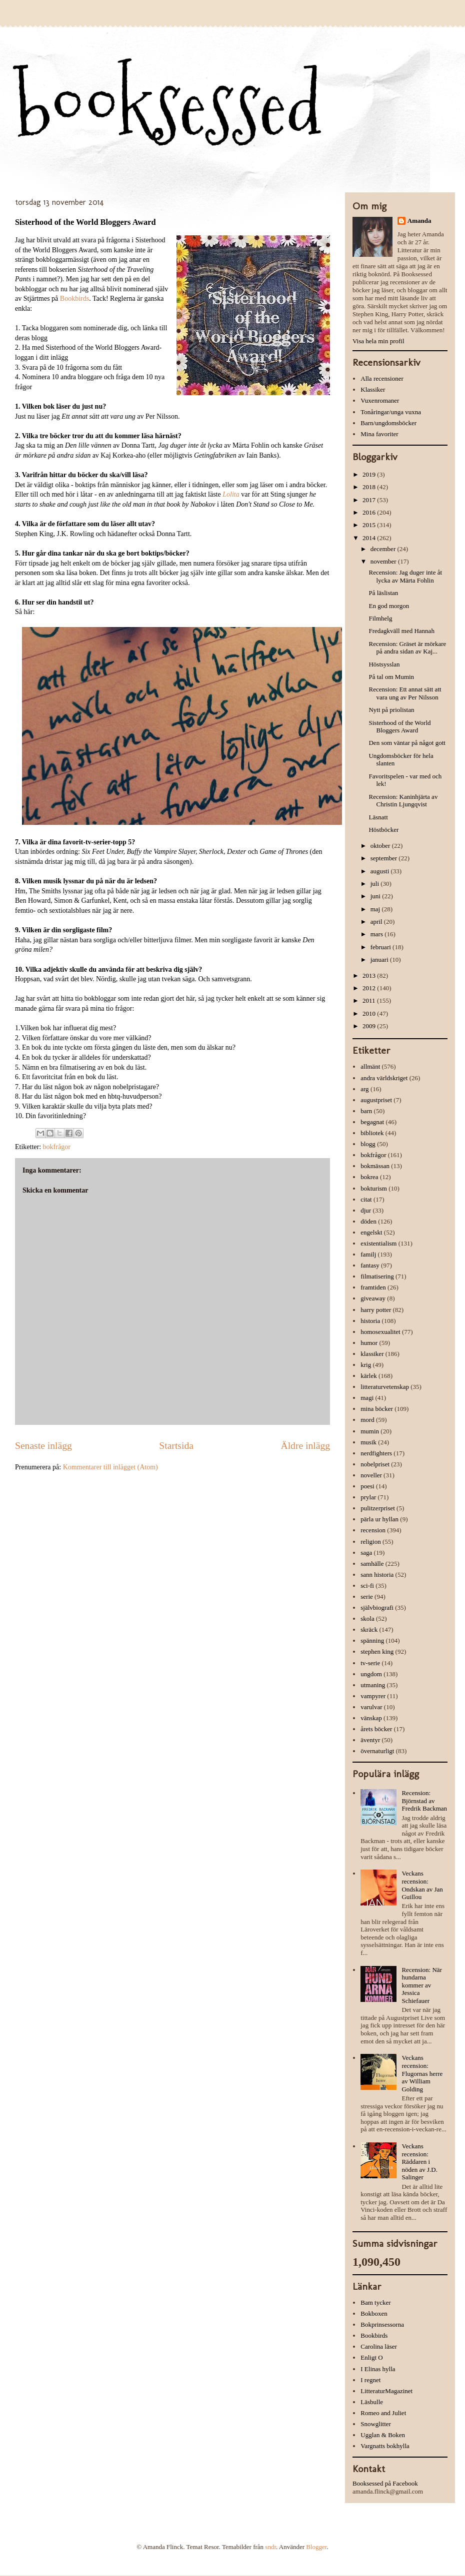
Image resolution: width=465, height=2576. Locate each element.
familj (368, 1254)
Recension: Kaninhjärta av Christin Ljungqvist (403, 800)
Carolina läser (378, 2346)
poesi (367, 1486)
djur (365, 1210)
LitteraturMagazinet (386, 2391)
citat (366, 1199)
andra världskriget (384, 1078)
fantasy (370, 1265)
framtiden (373, 1287)
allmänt (370, 1066)
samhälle (372, 1563)
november (384, 561)
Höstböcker (383, 829)
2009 (369, 1026)
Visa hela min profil (378, 341)
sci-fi (367, 1585)
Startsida (176, 1445)
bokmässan (375, 1166)
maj (376, 909)
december (384, 549)
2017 (369, 500)
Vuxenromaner (379, 400)
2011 (369, 1000)
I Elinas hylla (377, 2369)
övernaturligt (377, 1751)
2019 (369, 474)
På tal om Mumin (391, 676)
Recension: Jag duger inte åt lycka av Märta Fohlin (405, 576)
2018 (369, 487)
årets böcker (376, 1729)
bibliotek (372, 1133)
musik (368, 1442)
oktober (381, 845)
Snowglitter (375, 2424)
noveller (371, 1475)
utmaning (372, 1685)
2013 (369, 975)
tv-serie (370, 1663)
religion (370, 1541)
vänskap (371, 1718)
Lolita (230, 494)
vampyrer (373, 1696)
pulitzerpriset (377, 1508)
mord (367, 1419)
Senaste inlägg (43, 1445)
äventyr (370, 1740)
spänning (372, 1640)
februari (381, 947)
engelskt (371, 1232)
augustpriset (376, 1100)
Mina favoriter (379, 434)
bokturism (373, 1188)
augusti (380, 871)
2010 (369, 1013)
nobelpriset (375, 1464)
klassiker (372, 1353)
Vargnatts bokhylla (385, 2446)
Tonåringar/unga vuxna (390, 412)
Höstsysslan (384, 664)
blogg (368, 1144)
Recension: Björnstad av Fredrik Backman (424, 1800)
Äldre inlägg (305, 1445)
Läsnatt (378, 817)
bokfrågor (56, 1147)
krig (365, 1364)
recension (373, 1530)
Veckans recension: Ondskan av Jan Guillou (422, 1885)
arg (364, 1089)
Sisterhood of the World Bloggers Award (399, 726)
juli (375, 883)
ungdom (371, 1674)
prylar (368, 1497)
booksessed (168, 105)
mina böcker (376, 1408)
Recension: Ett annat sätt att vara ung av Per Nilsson (404, 693)
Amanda (420, 220)
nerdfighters (376, 1453)
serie (366, 1596)
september (384, 858)
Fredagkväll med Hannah (401, 631)
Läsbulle (371, 2402)
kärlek (368, 1375)
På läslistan (383, 593)
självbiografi (377, 1607)
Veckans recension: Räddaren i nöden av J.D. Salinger (420, 2161)
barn (366, 1111)
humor (369, 1342)
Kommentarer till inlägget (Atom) (110, 1467)
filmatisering (377, 1276)
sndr (270, 2547)
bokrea (369, 1177)
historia (370, 1320)
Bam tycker (375, 2302)
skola (367, 1618)
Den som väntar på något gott (406, 742)
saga (366, 1552)
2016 (369, 512)
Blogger (316, 2547)
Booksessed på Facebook (385, 2483)
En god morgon (388, 606)
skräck (369, 1629)
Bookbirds (74, 298)
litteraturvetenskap (384, 1386)
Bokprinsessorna (382, 2324)
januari (380, 959)
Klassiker (372, 389)
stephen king (377, 1651)
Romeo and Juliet (383, 2413)
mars (377, 934)
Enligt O (371, 2357)
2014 (369, 538)
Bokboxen (373, 2313)
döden (368, 1221)
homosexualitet (380, 1331)
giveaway (373, 1298)
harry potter (375, 1309)
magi (367, 1397)
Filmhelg (380, 618)
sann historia (377, 1574)
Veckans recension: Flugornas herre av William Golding (422, 2073)
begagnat (372, 1122)
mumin (369, 1431)
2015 (369, 525)
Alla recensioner (382, 378)
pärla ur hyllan (379, 1519)
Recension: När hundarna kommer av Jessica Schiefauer (422, 1985)
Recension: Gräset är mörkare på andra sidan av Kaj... (407, 647)
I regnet (370, 2380)
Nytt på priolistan (391, 709)
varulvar (371, 1707)
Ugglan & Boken (382, 2435)
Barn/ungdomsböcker (388, 423)
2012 (369, 988)
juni (376, 896)
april (377, 921)
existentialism (378, 1243)
